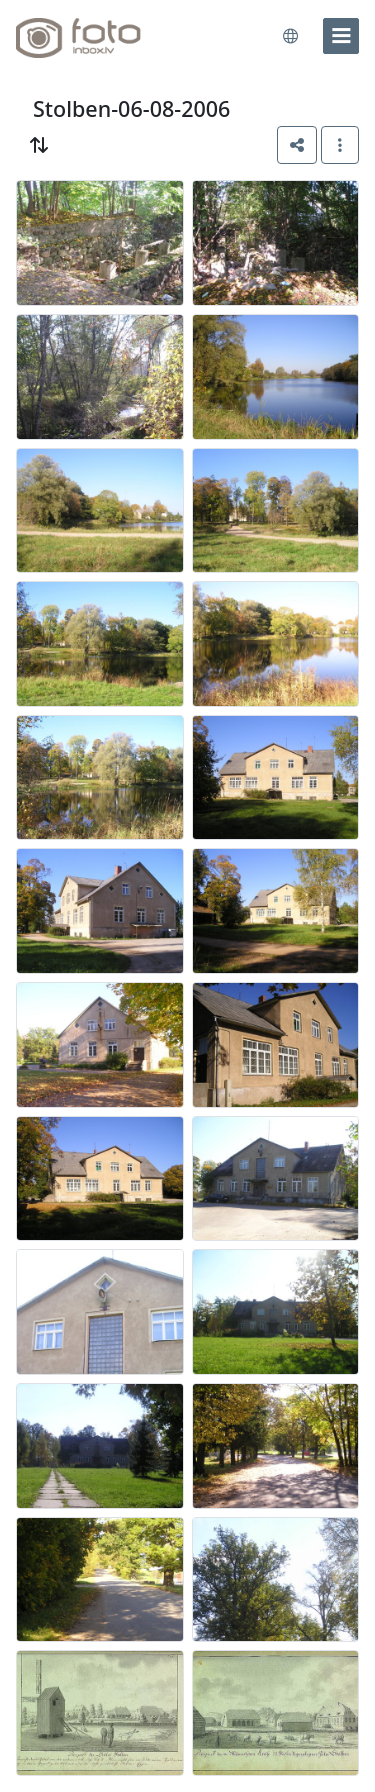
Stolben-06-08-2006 (131, 108)
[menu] (341, 36)
